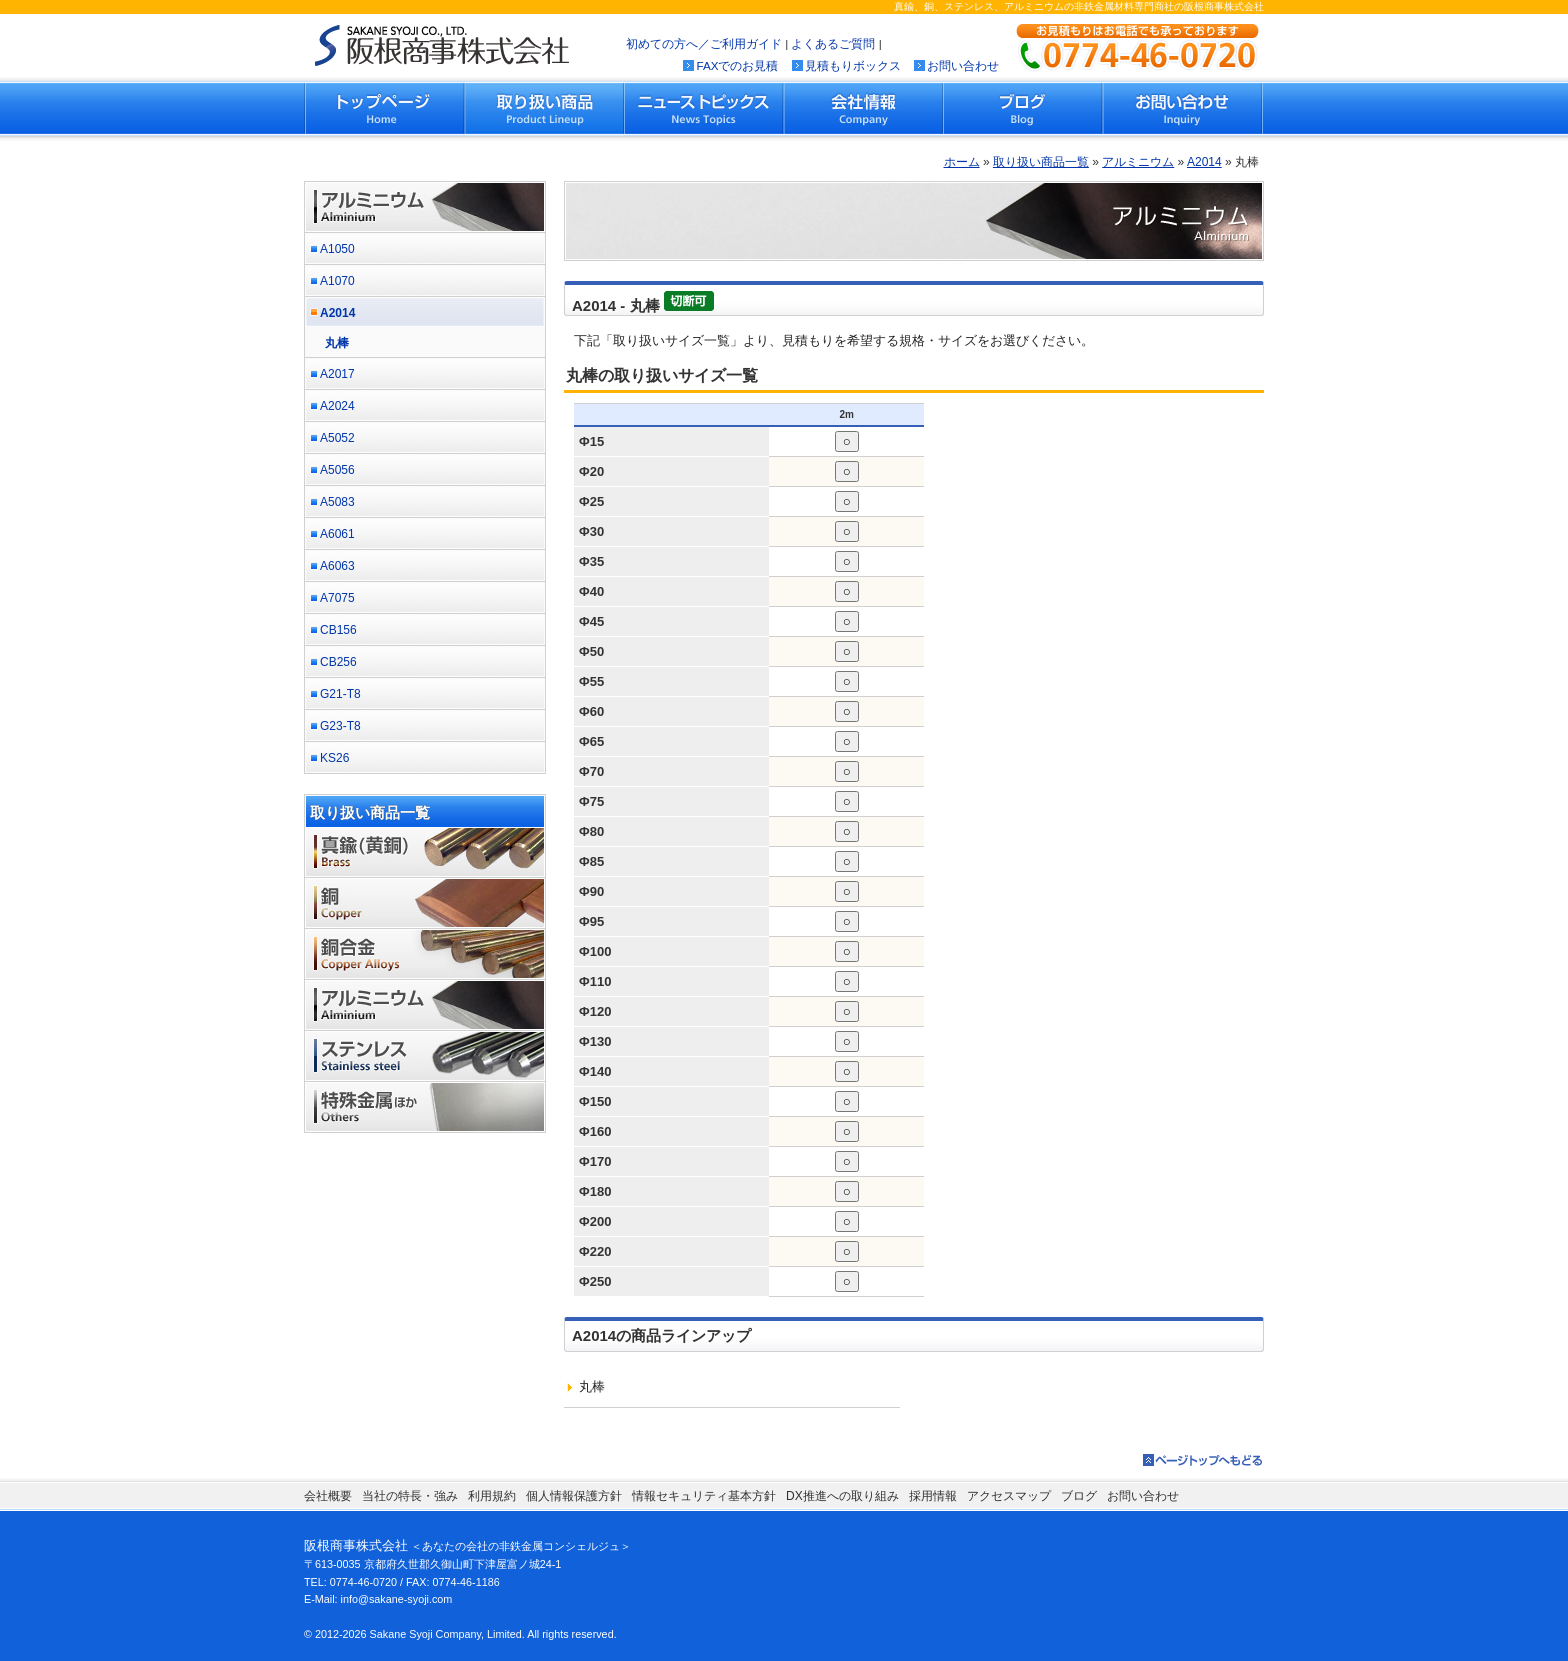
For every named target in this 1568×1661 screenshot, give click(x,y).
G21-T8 (340, 694)
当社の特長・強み (410, 1496)
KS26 (334, 758)
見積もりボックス (853, 65)
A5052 (337, 438)
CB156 (338, 630)
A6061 (337, 534)
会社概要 (328, 1496)
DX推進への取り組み (842, 1496)
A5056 (337, 470)
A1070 (337, 281)
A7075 (337, 598)
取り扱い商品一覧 (1041, 162)
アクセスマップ (1009, 1496)
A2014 (1204, 162)
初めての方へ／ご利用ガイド (704, 43)
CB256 (338, 662)
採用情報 (933, 1496)
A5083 (337, 502)
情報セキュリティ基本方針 (704, 1496)
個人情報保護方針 (574, 1496)
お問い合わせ (963, 65)
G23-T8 (340, 726)
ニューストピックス (704, 108)
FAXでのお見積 (737, 65)
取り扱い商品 (545, 108)
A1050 (337, 249)
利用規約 (492, 1496)
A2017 (337, 374)
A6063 (337, 566)
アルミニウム (1138, 162)
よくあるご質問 (833, 43)
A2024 (337, 406)
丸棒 (337, 343)
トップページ (385, 108)
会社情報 (863, 108)
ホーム (962, 162)
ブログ (1023, 108)
